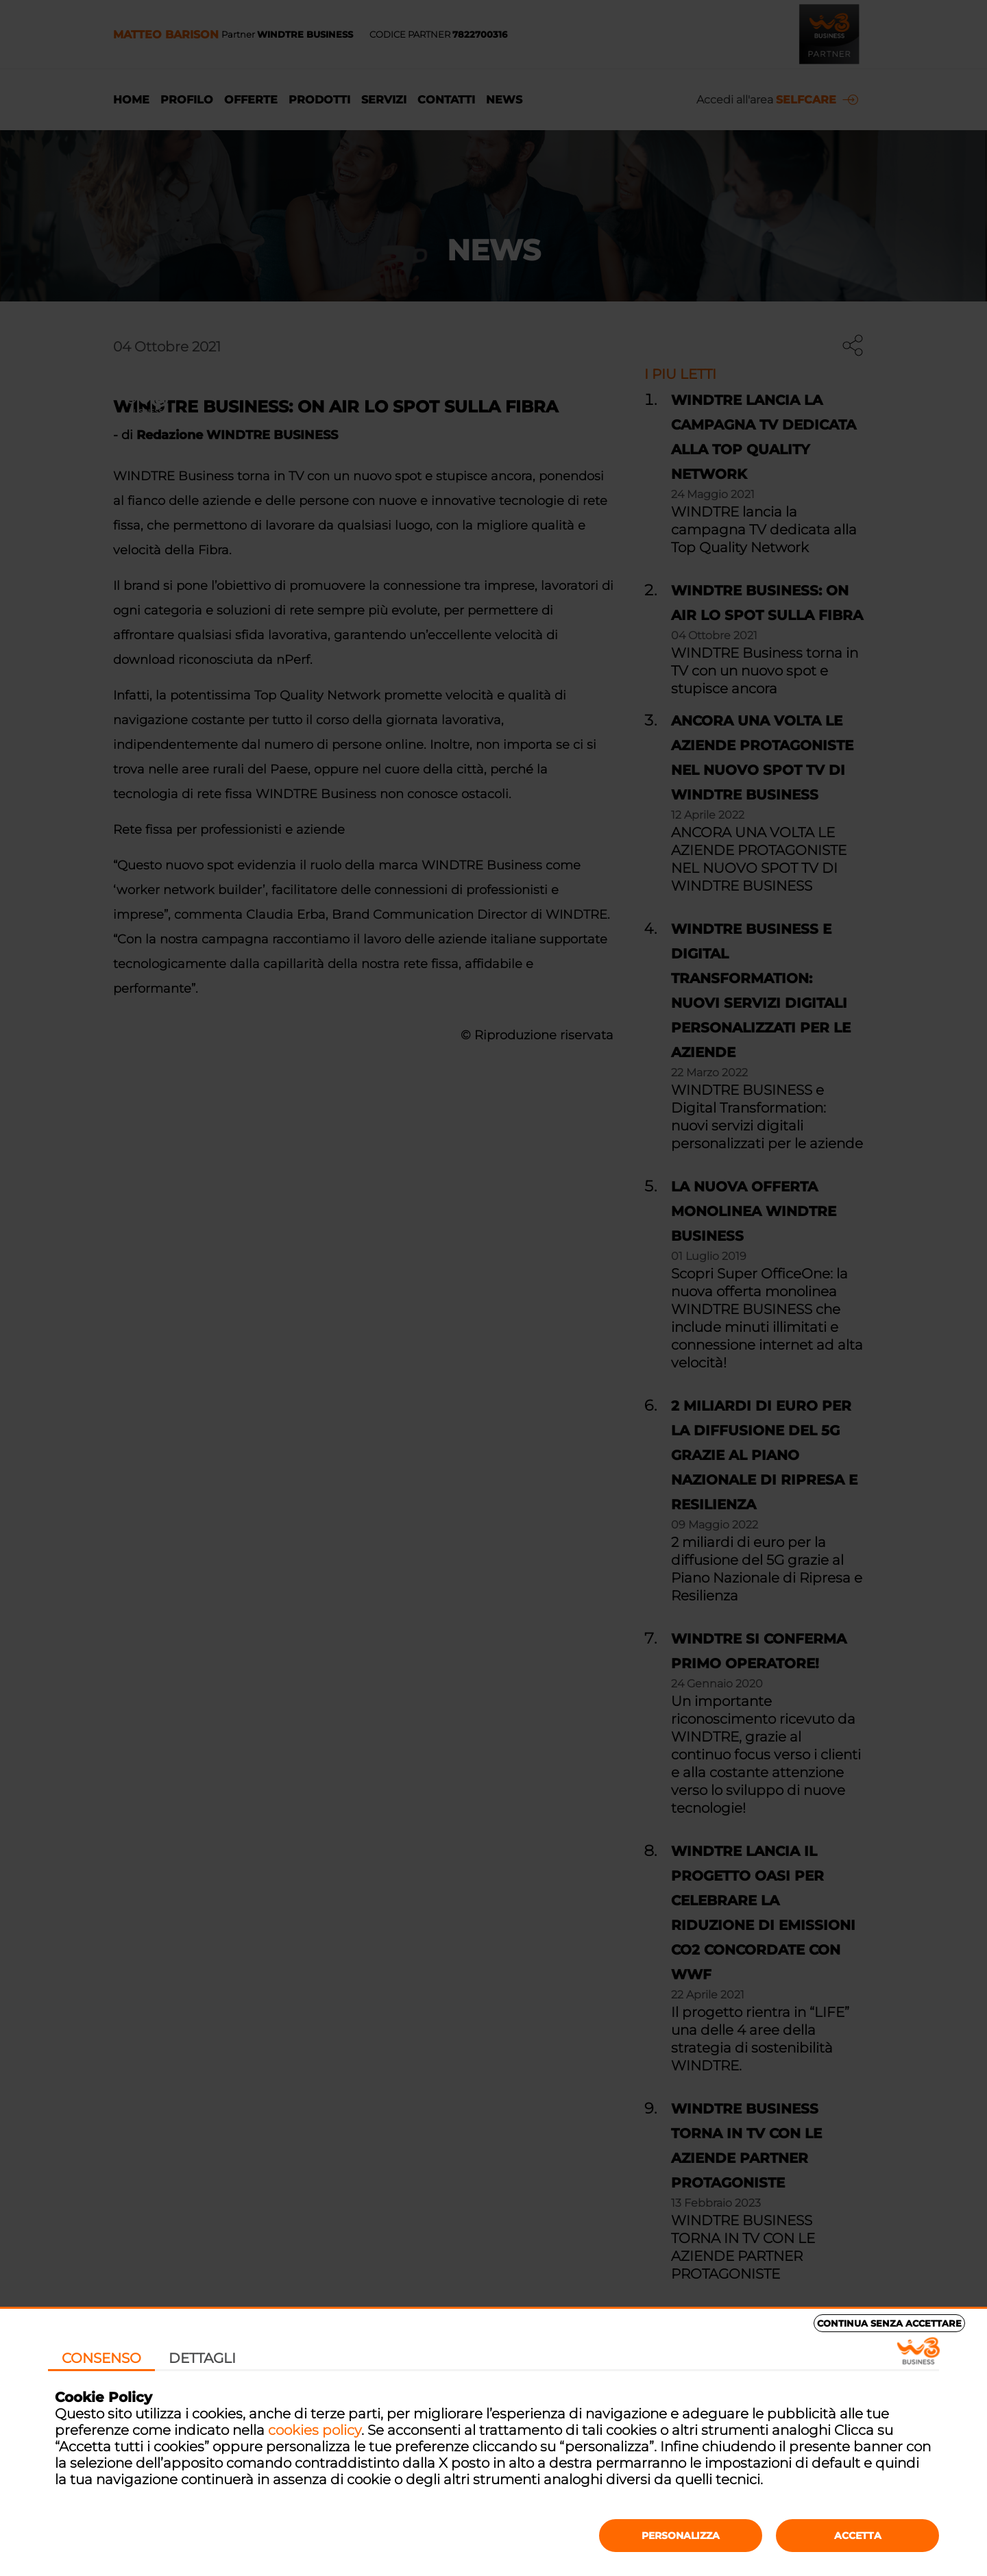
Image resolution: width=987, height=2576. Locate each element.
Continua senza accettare (889, 2323)
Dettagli (202, 2358)
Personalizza (681, 2535)
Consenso (101, 2358)
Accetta (857, 2535)
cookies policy (314, 2430)
